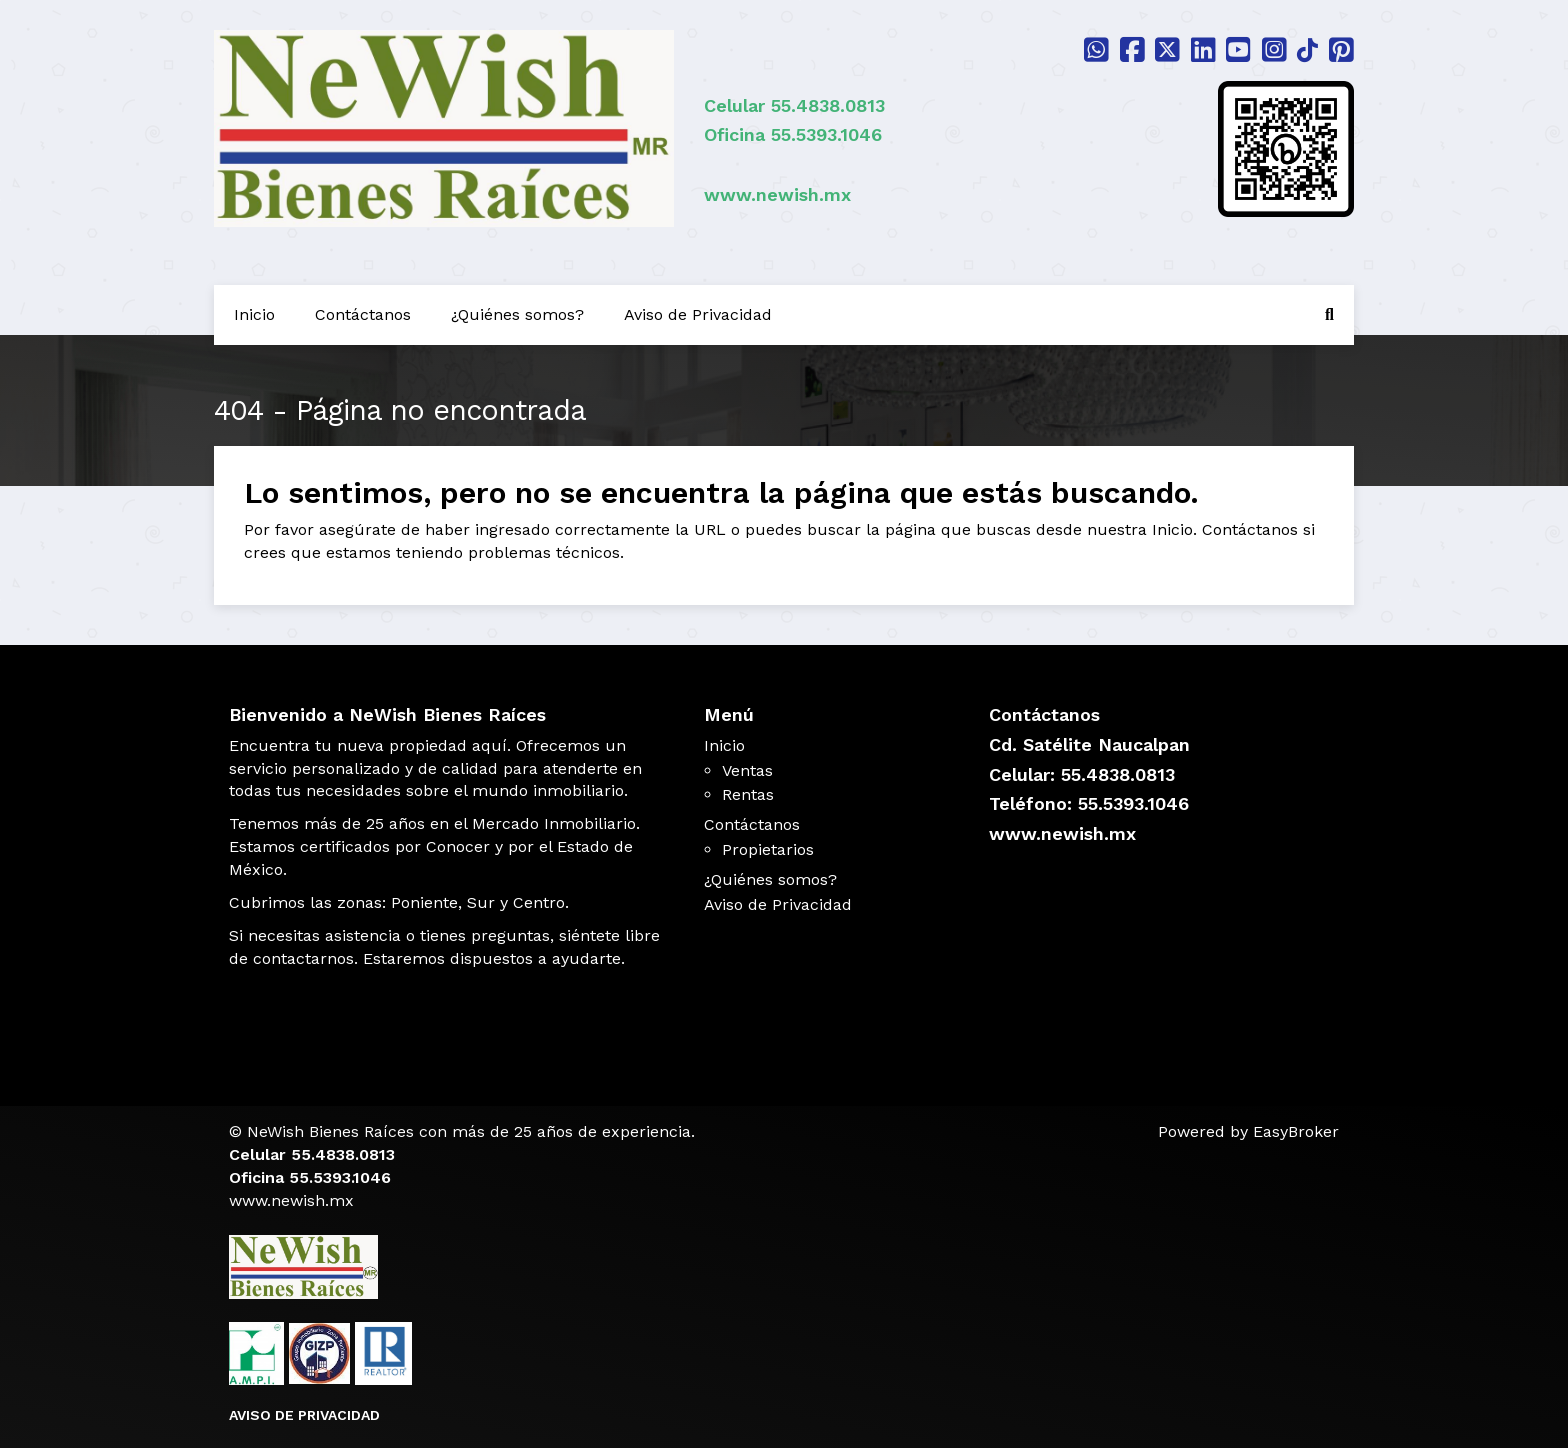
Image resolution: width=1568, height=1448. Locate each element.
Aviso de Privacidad (698, 314)
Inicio (254, 314)
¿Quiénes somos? (517, 314)
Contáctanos (363, 314)
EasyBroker (1296, 1131)
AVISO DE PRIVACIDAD (304, 1415)
